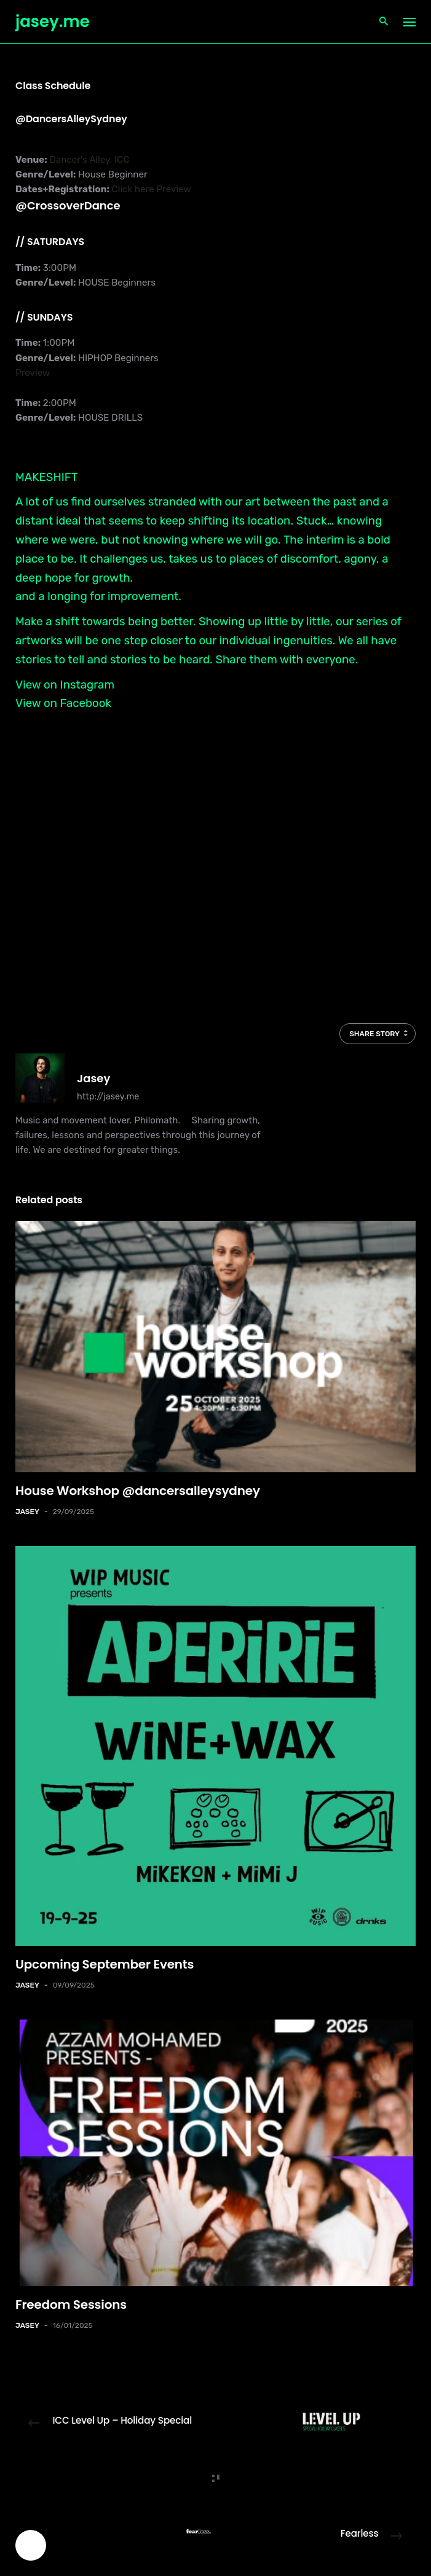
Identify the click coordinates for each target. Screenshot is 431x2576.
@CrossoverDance (68, 205)
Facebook (86, 703)
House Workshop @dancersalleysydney (137, 1490)
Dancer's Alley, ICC (88, 159)
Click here (133, 189)
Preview (173, 189)
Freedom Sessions (71, 2304)
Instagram (87, 685)
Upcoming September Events (104, 1964)
